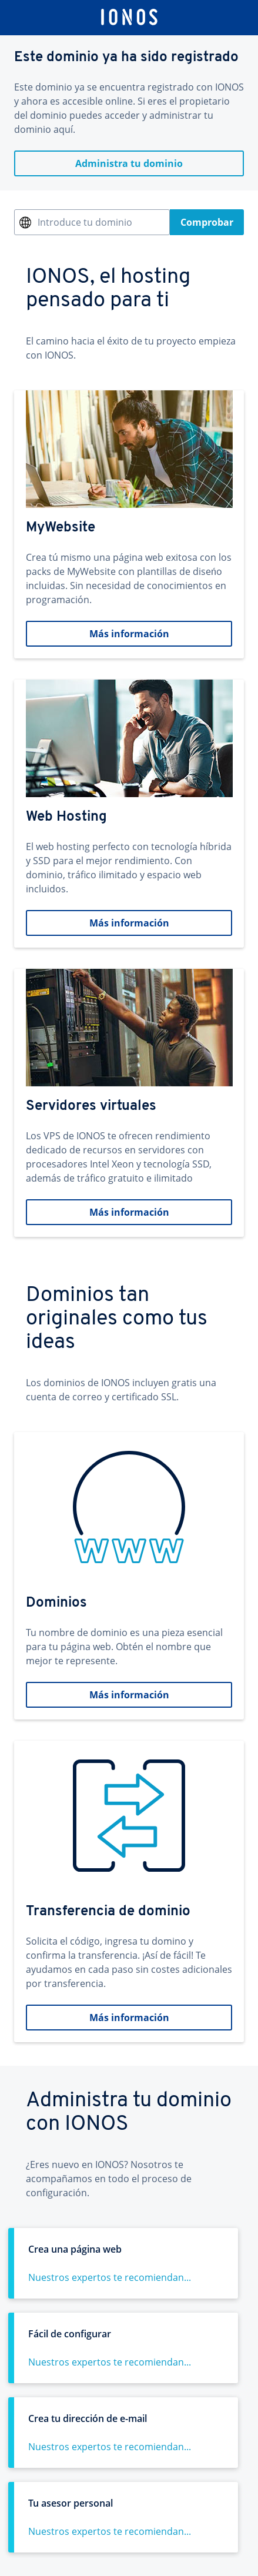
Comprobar (206, 222)
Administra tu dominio (129, 163)
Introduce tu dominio (85, 222)
